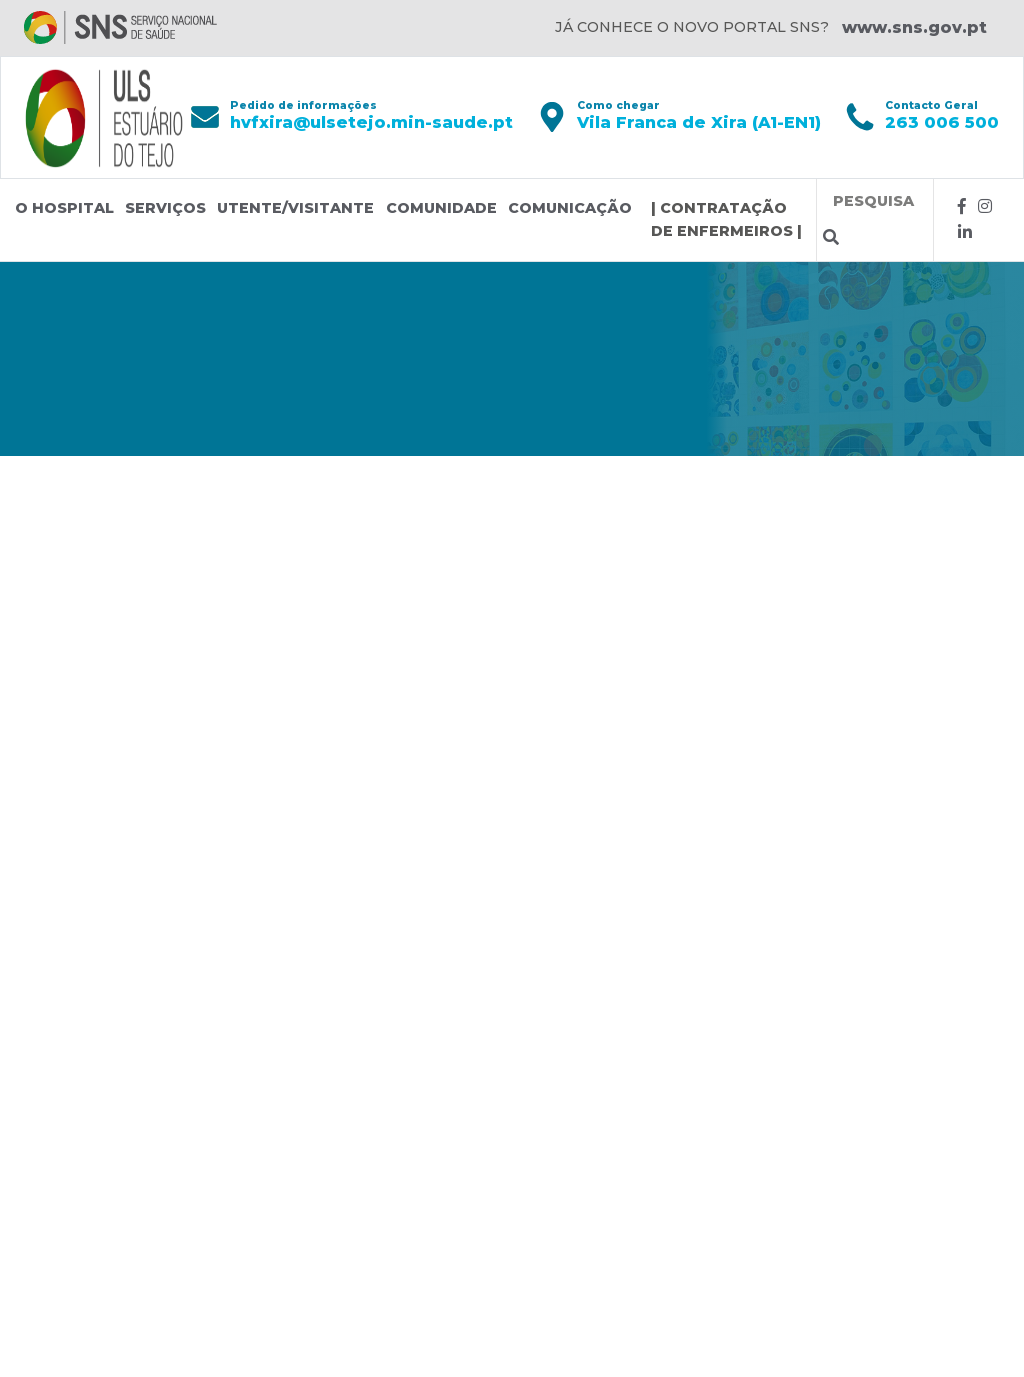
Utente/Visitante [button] (295, 208)
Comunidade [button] (441, 208)
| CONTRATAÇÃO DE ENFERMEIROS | (726, 219)
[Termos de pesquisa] (875, 201)
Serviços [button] (165, 208)
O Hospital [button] (64, 208)
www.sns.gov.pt (914, 27)
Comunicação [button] (570, 208)
